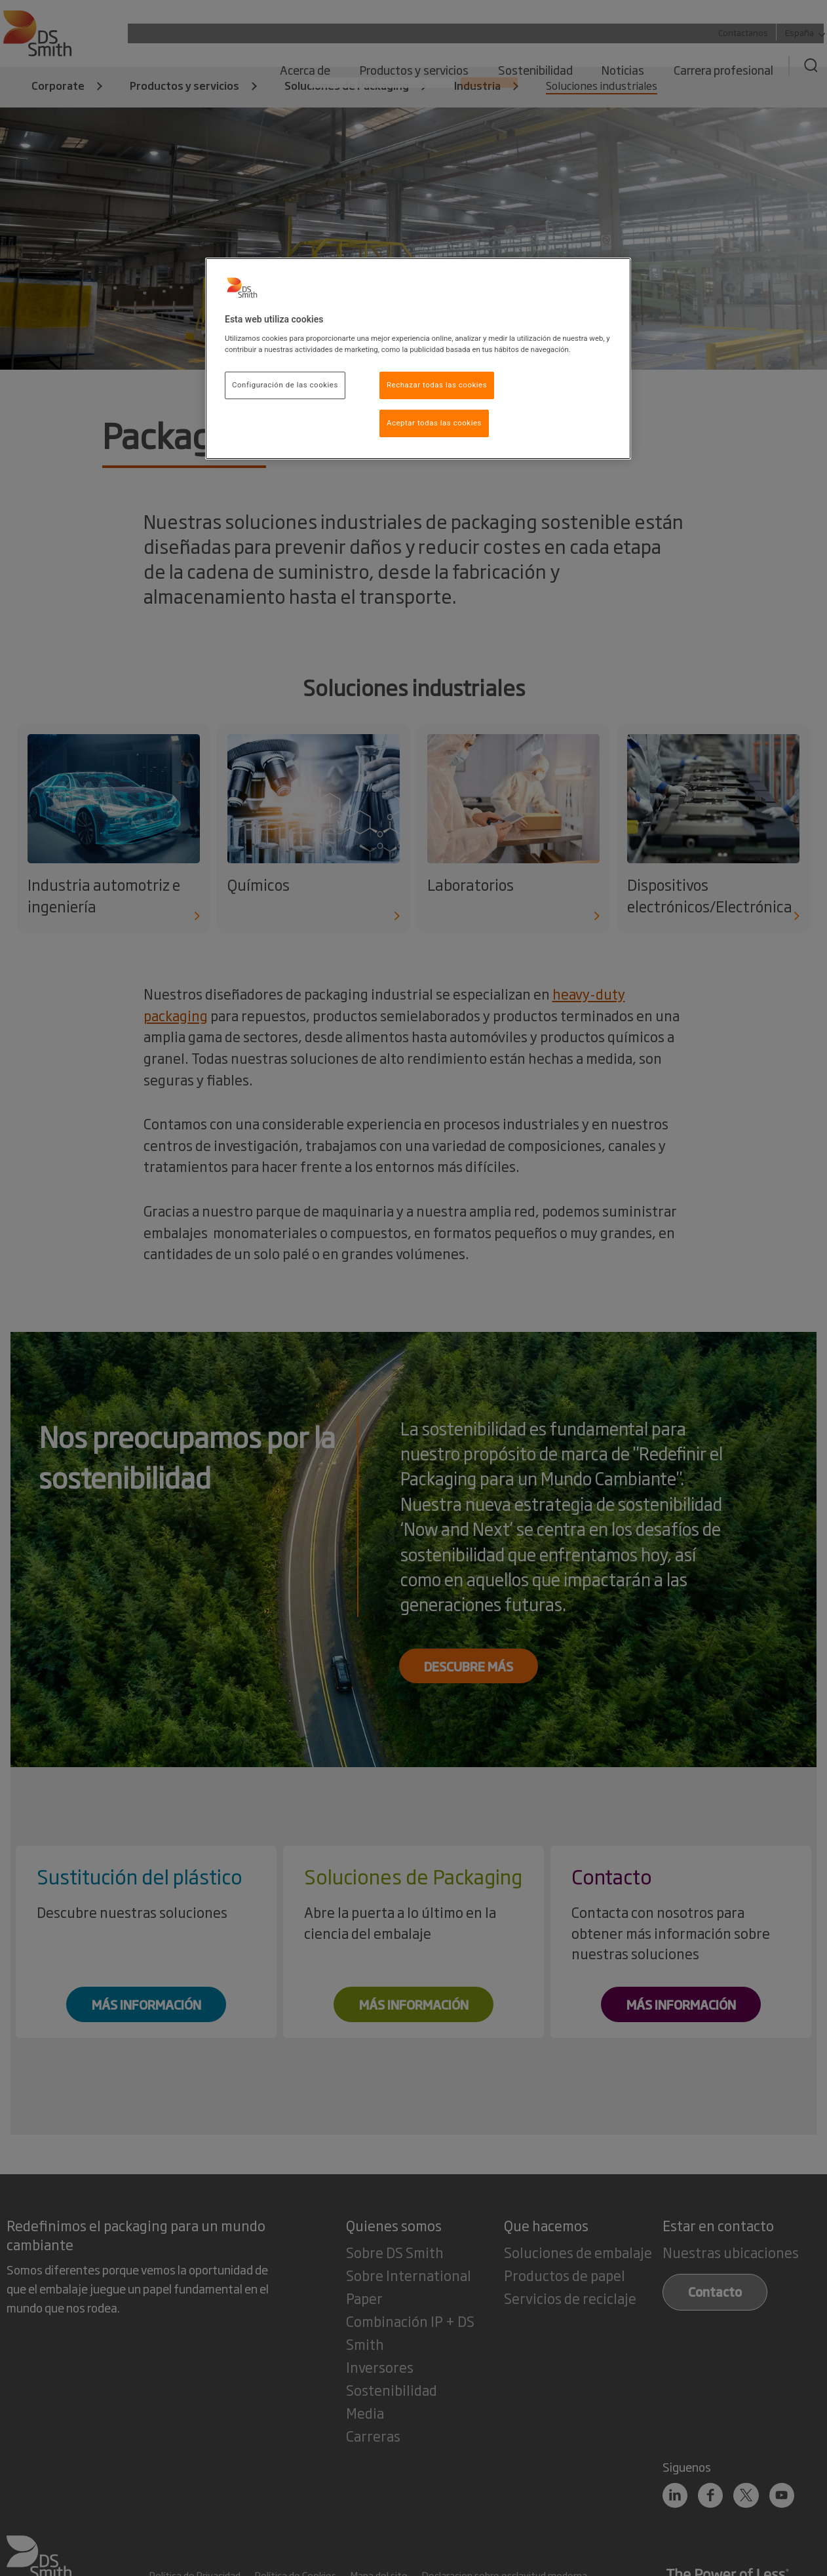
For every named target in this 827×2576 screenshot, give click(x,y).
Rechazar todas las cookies (437, 384)
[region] (418, 358)
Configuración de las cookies (285, 384)
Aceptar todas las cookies (434, 422)
